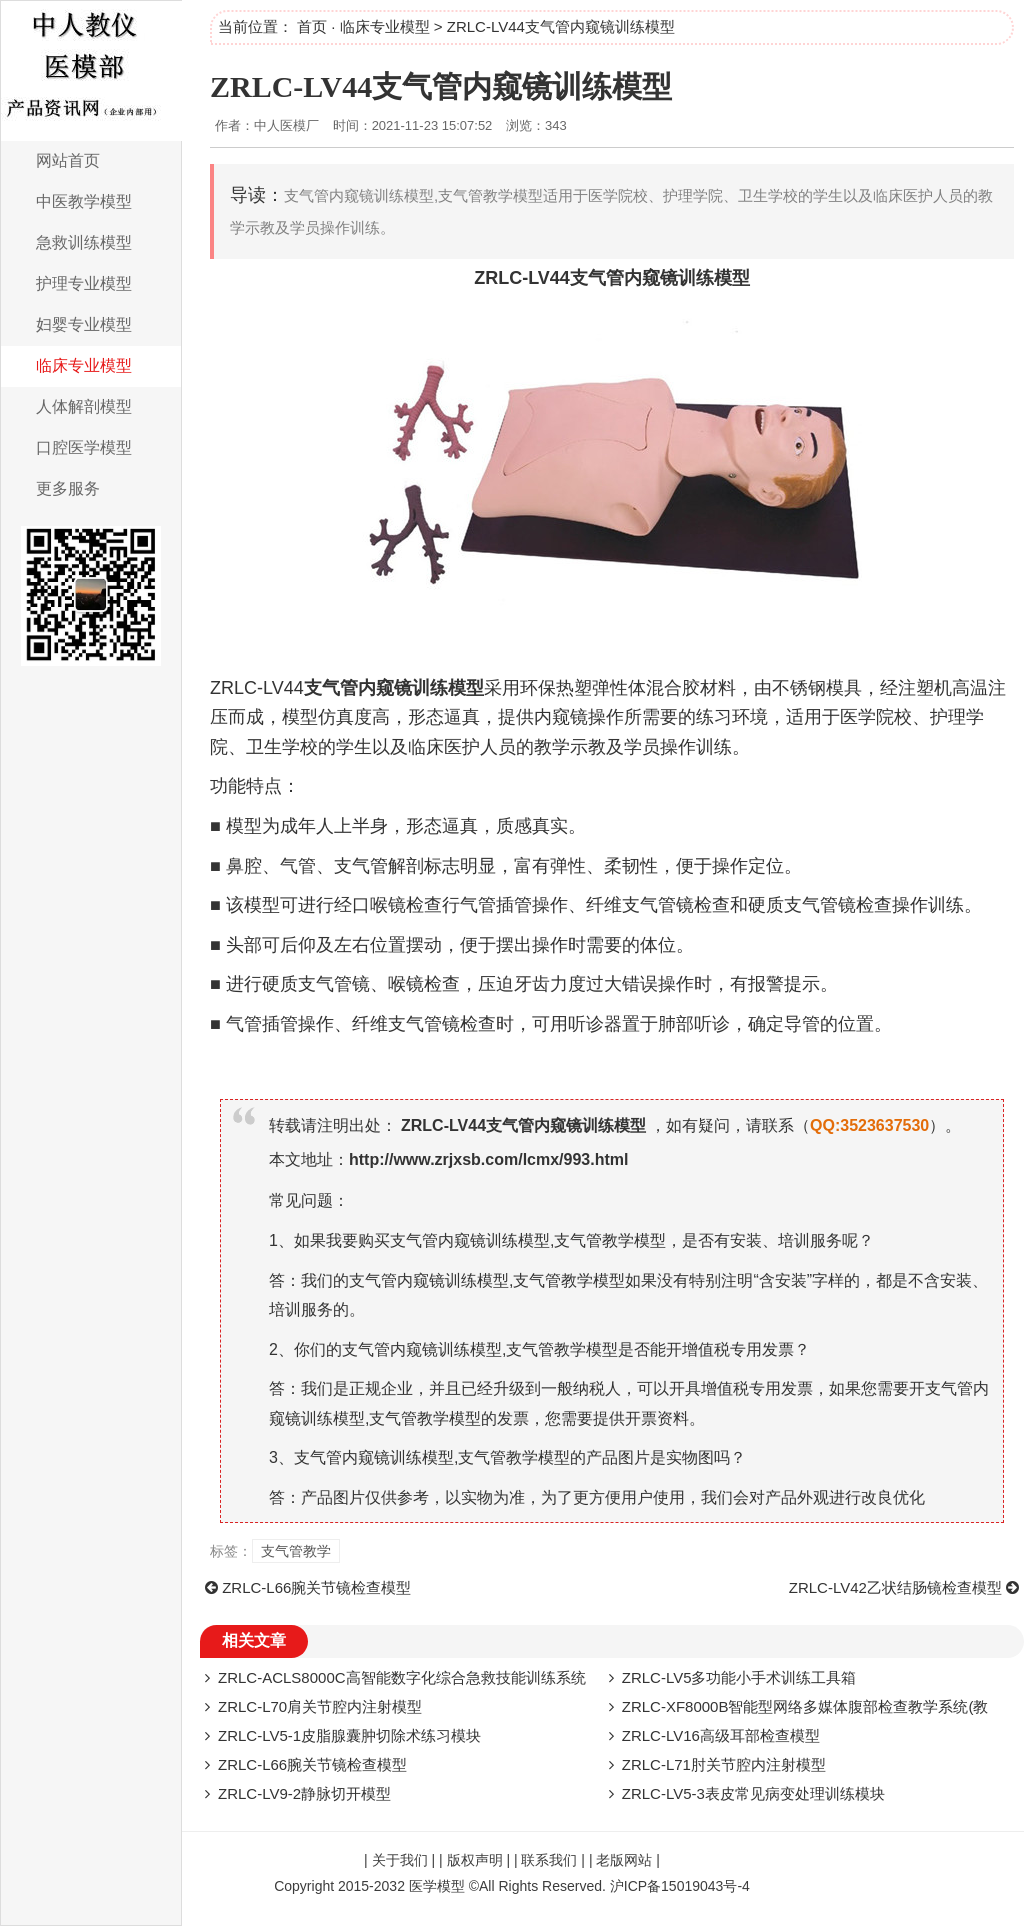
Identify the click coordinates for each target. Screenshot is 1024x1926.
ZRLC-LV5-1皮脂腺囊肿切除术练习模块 (349, 1735)
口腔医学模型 (84, 447)
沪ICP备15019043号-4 (680, 1886)
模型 (732, 278)
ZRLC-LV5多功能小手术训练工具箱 (739, 1677)
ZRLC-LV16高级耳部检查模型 (721, 1735)
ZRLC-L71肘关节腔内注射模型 (724, 1764)
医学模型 (437, 1886)
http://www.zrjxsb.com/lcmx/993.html (488, 1159)
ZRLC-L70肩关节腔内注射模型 (320, 1706)
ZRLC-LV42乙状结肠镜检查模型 (895, 1587)
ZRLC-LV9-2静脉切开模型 (304, 1793)
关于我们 (400, 1860)
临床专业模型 (84, 365)
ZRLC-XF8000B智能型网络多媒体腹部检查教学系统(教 (805, 1706)
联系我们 (549, 1860)
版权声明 (475, 1860)
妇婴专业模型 (84, 324)
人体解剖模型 (84, 406)
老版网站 (624, 1860)
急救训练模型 (84, 242)
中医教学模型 (84, 201)
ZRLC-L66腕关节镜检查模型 (316, 1587)
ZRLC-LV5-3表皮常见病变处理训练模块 (753, 1793)
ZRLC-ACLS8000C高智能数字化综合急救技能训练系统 (402, 1677)
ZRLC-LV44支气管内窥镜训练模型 (441, 86)
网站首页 (68, 160)
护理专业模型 (84, 283)
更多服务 (68, 488)
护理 (948, 717)
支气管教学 (296, 1551)
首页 (312, 26)
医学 (858, 717)
